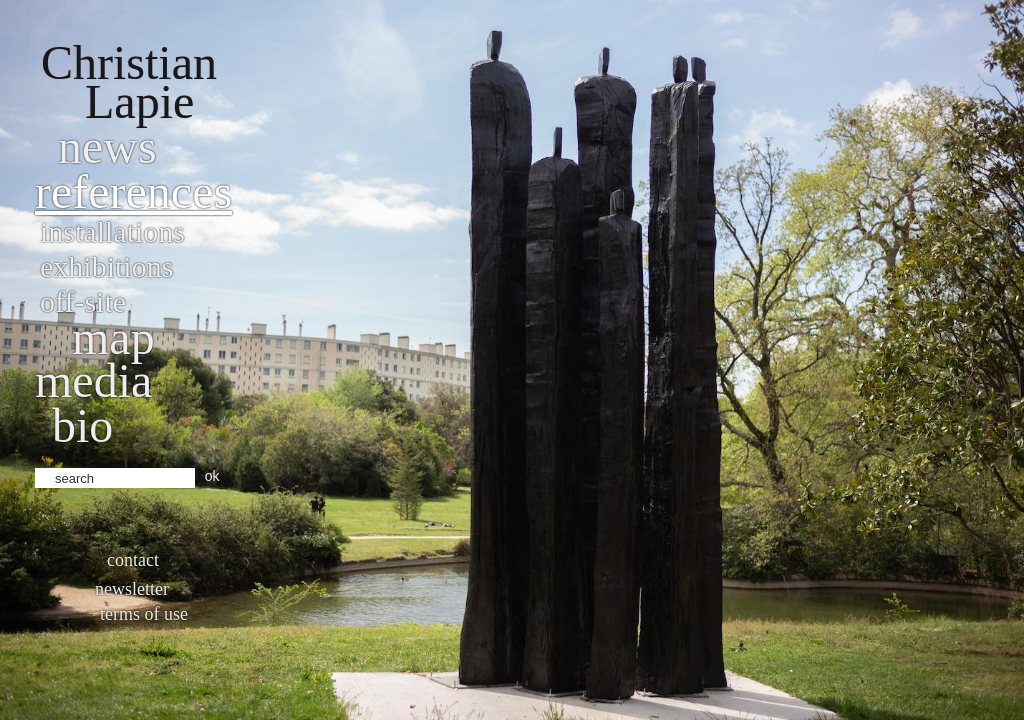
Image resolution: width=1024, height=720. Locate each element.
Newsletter (132, 589)
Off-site (83, 301)
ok (212, 476)
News (107, 146)
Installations (112, 231)
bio (82, 425)
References (133, 191)
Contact (133, 560)
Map (113, 337)
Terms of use (144, 614)
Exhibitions (106, 266)
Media (93, 380)
